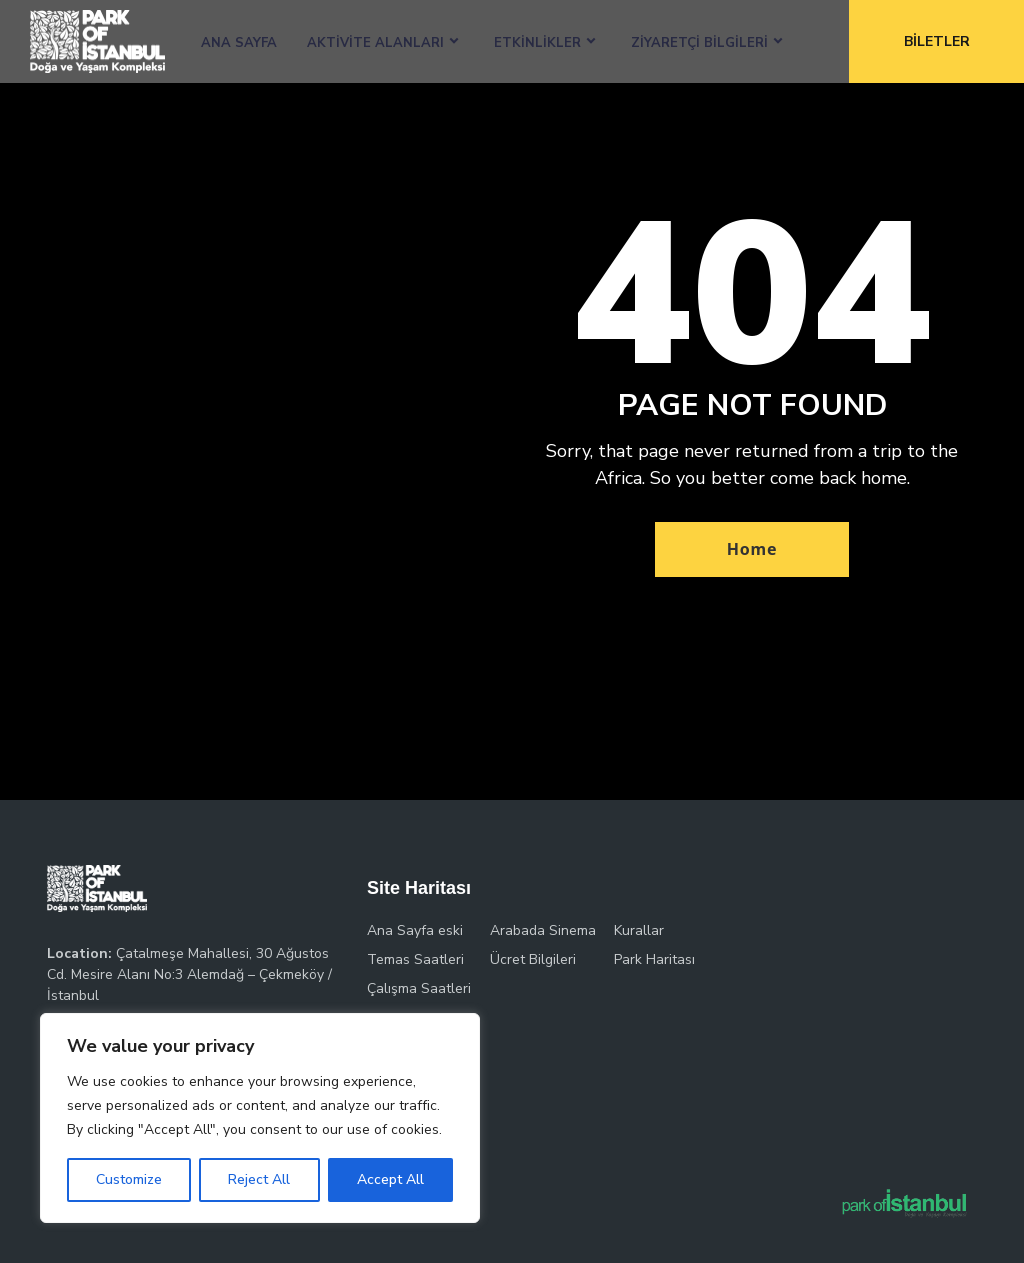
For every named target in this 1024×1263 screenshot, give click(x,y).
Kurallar (639, 930)
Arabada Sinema (543, 930)
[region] (260, 1118)
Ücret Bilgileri (533, 959)
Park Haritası (654, 959)
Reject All (259, 1179)
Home (752, 549)
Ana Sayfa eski (415, 930)
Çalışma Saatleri (419, 988)
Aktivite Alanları (375, 43)
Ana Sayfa (239, 43)
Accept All (390, 1179)
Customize (129, 1179)
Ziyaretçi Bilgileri (699, 43)
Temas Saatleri (415, 959)
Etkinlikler (537, 43)
